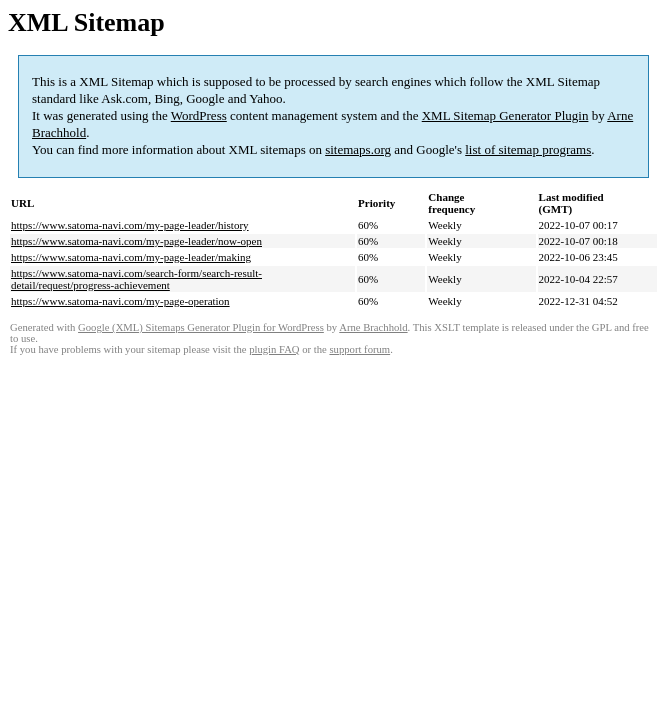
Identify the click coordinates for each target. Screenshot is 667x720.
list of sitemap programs (528, 149)
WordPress (199, 115)
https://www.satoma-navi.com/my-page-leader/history (130, 225)
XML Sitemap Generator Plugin (505, 115)
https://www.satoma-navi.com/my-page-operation (120, 301)
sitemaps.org (358, 149)
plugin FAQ (274, 349)
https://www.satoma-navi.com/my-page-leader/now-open (136, 241)
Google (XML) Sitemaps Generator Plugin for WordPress (201, 327)
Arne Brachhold (373, 327)
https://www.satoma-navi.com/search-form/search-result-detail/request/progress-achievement (136, 279)
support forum (359, 349)
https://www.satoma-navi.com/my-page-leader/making (131, 257)
